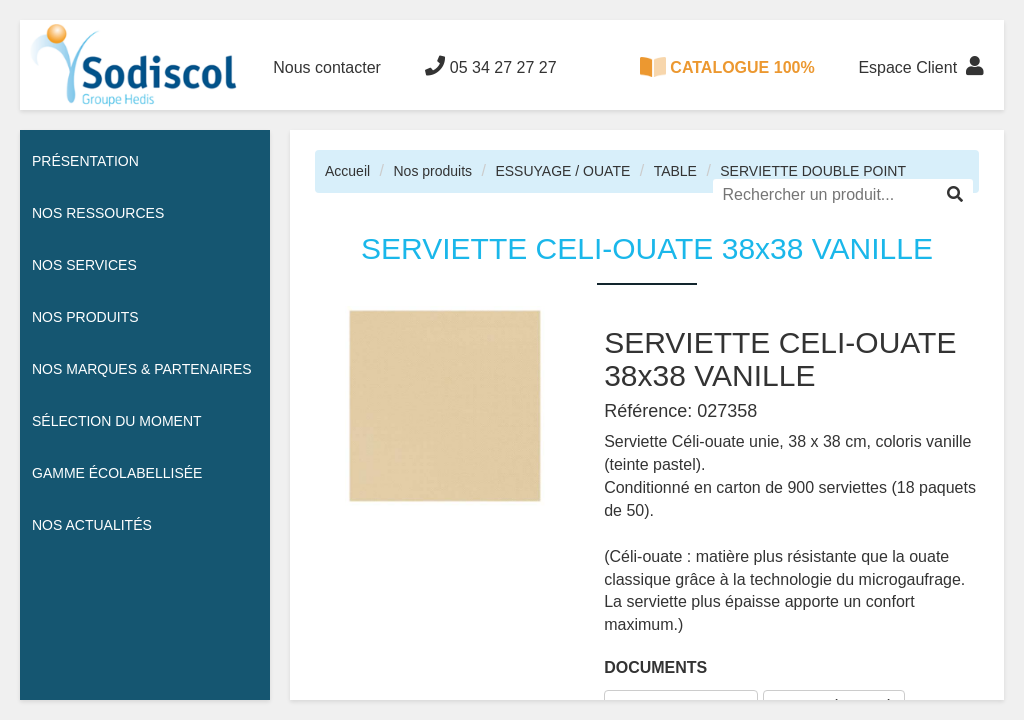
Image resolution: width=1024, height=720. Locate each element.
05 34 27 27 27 (490, 66)
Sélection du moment (117, 421)
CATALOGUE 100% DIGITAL (727, 83)
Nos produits (432, 171)
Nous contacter (327, 67)
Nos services (84, 265)
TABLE (675, 171)
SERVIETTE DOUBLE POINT (813, 171)
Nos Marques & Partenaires (142, 369)
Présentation (85, 161)
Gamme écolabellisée (117, 473)
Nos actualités (92, 525)
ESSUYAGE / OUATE (562, 171)
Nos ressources (98, 213)
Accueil (347, 171)
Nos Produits (85, 317)
